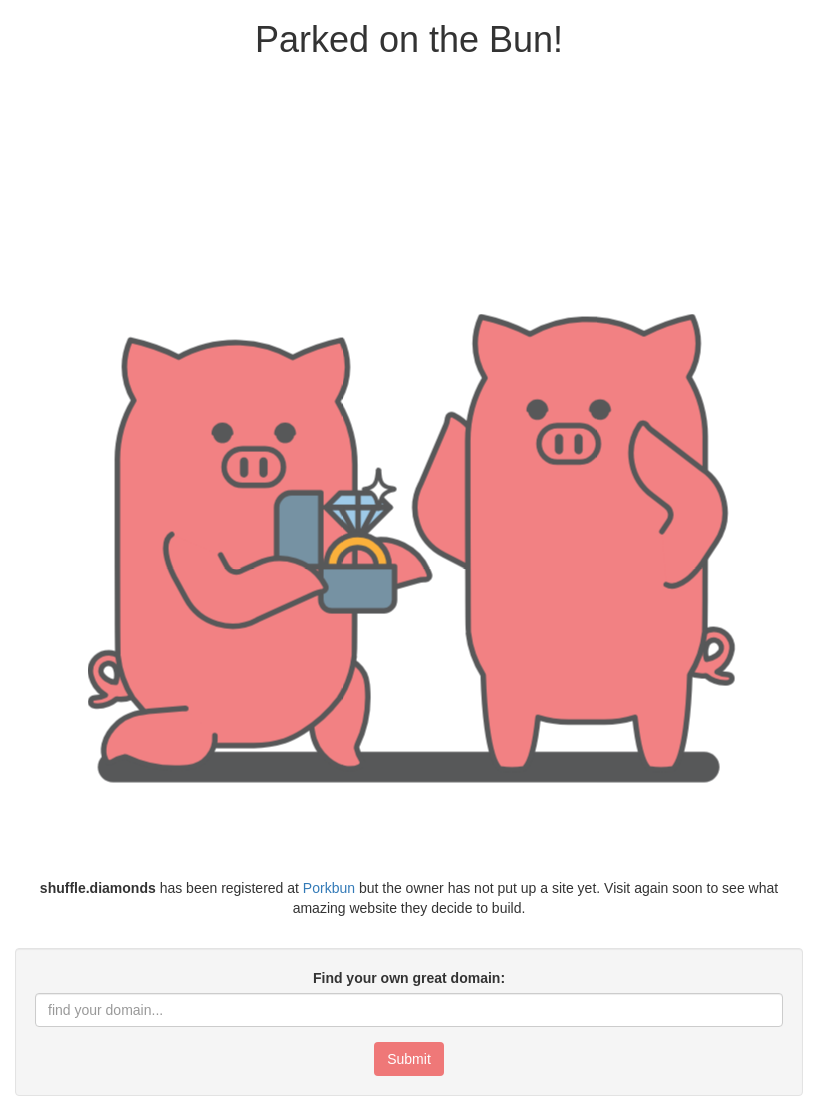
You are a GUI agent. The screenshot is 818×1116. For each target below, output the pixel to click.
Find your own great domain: (409, 978)
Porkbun (329, 888)
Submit (409, 1059)
